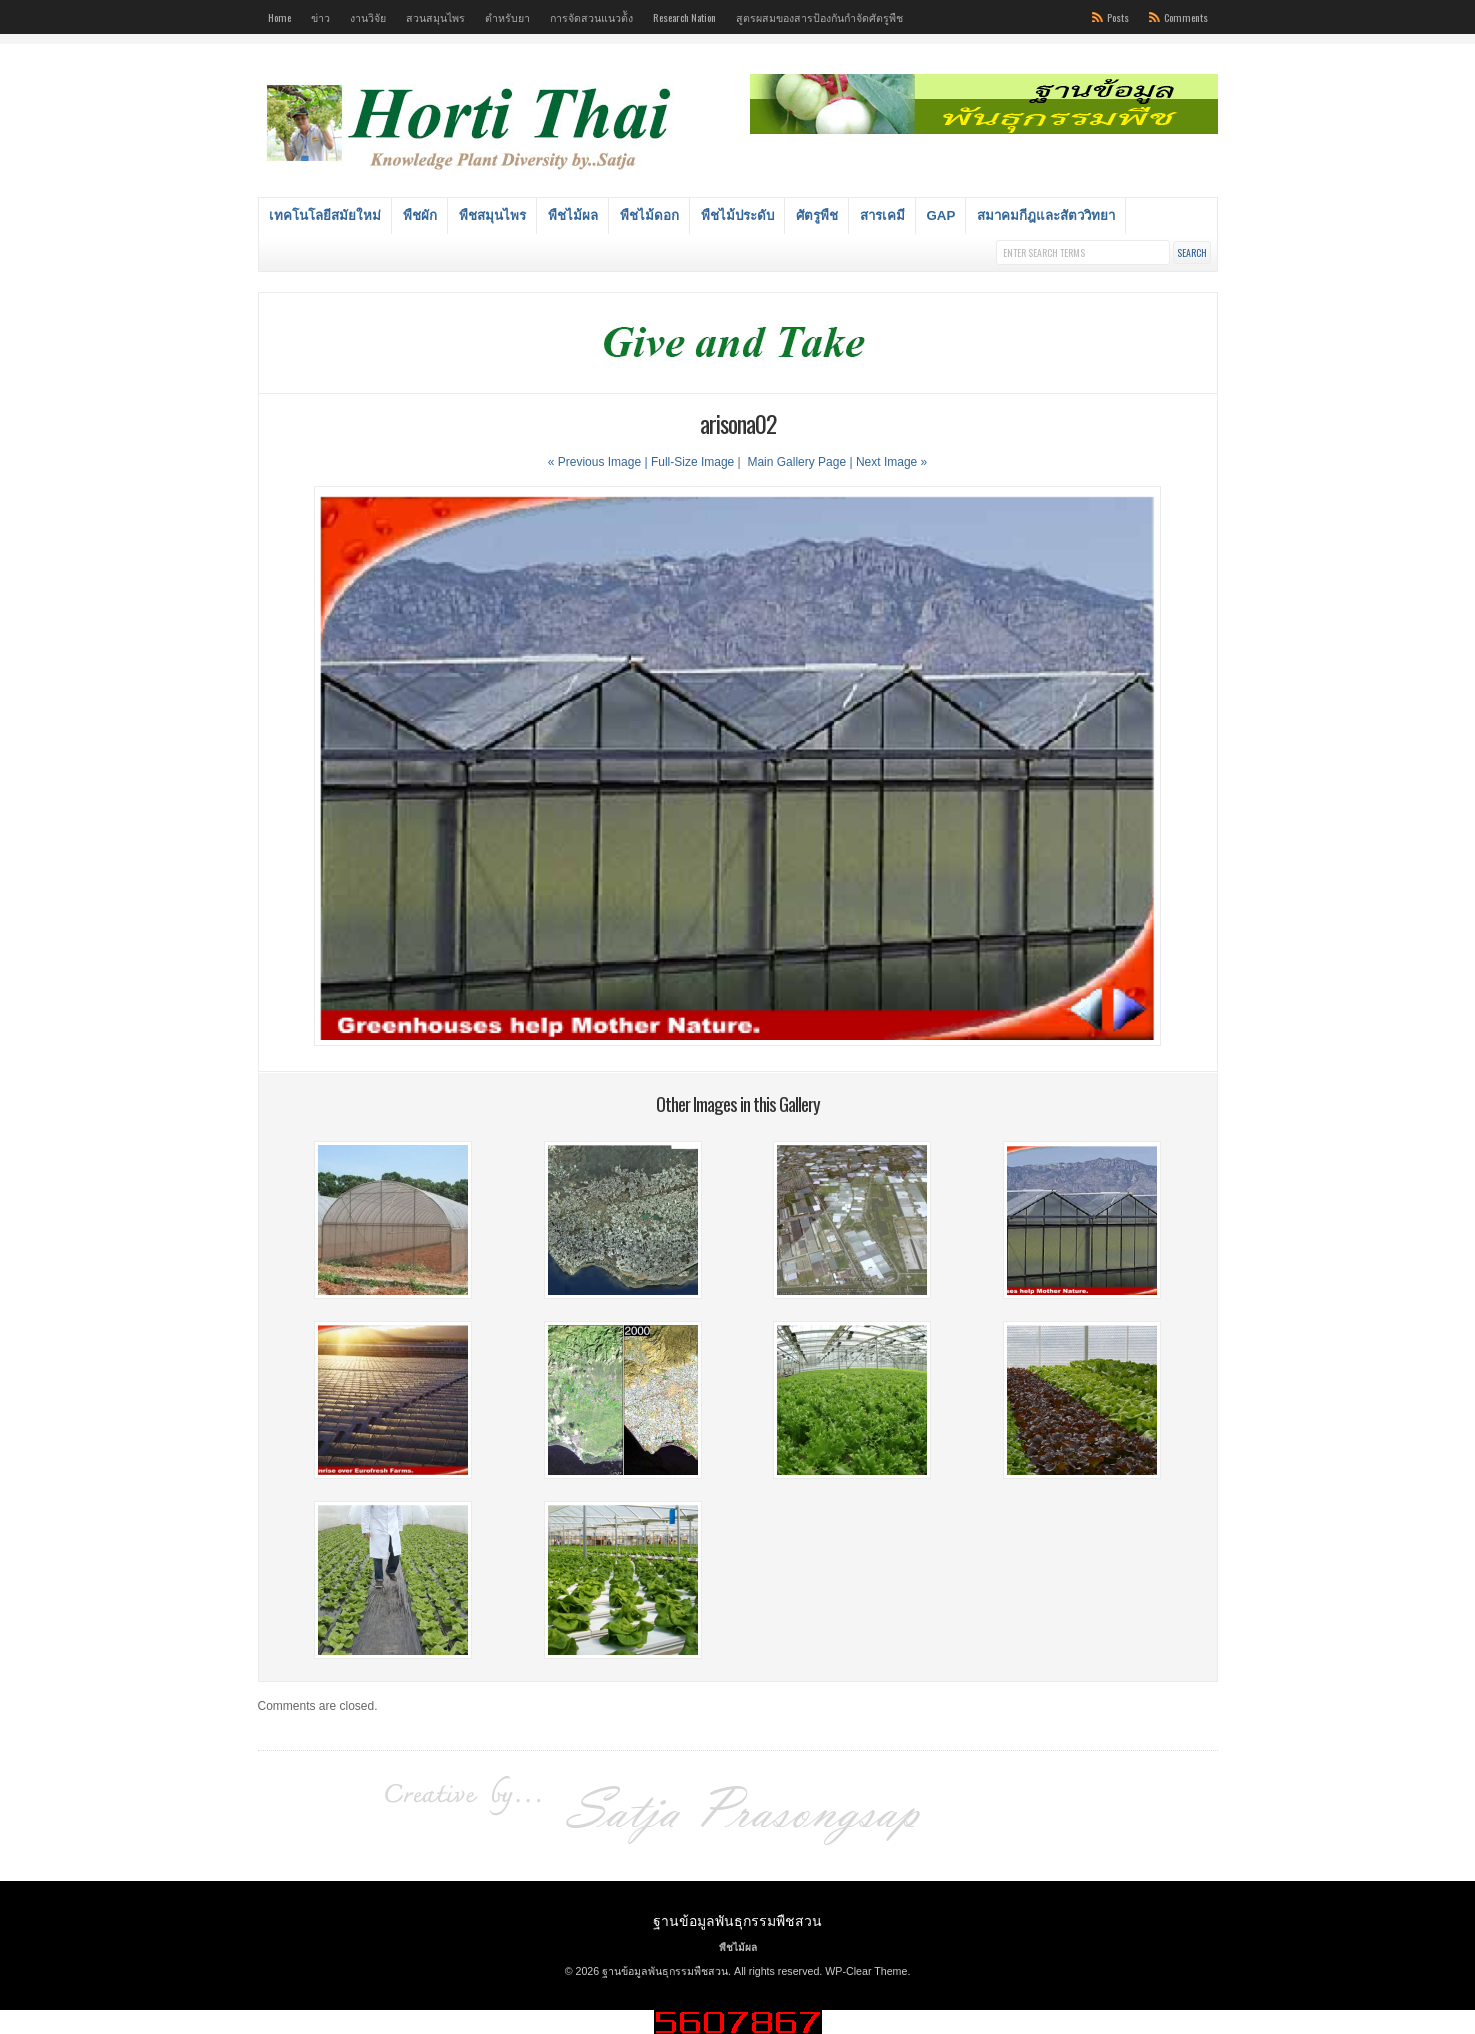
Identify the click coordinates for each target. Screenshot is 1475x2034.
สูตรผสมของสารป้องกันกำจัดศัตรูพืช (819, 17)
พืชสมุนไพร (492, 215)
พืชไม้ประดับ (737, 215)
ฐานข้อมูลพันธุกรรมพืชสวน (737, 1919)
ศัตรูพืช (817, 215)
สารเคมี (882, 215)
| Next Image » (888, 462)
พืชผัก (420, 215)
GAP (941, 215)
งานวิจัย (368, 17)
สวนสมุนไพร (435, 17)
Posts (1118, 17)
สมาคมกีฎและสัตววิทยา (1046, 215)
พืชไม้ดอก (649, 215)
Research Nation (684, 17)
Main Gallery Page (796, 462)
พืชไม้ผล (573, 215)
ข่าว (320, 17)
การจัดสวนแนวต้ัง (591, 17)
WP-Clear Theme (866, 1971)
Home (279, 17)
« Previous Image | (599, 462)
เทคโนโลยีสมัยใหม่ (325, 215)
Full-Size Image (692, 462)
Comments (1186, 17)
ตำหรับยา (507, 17)
